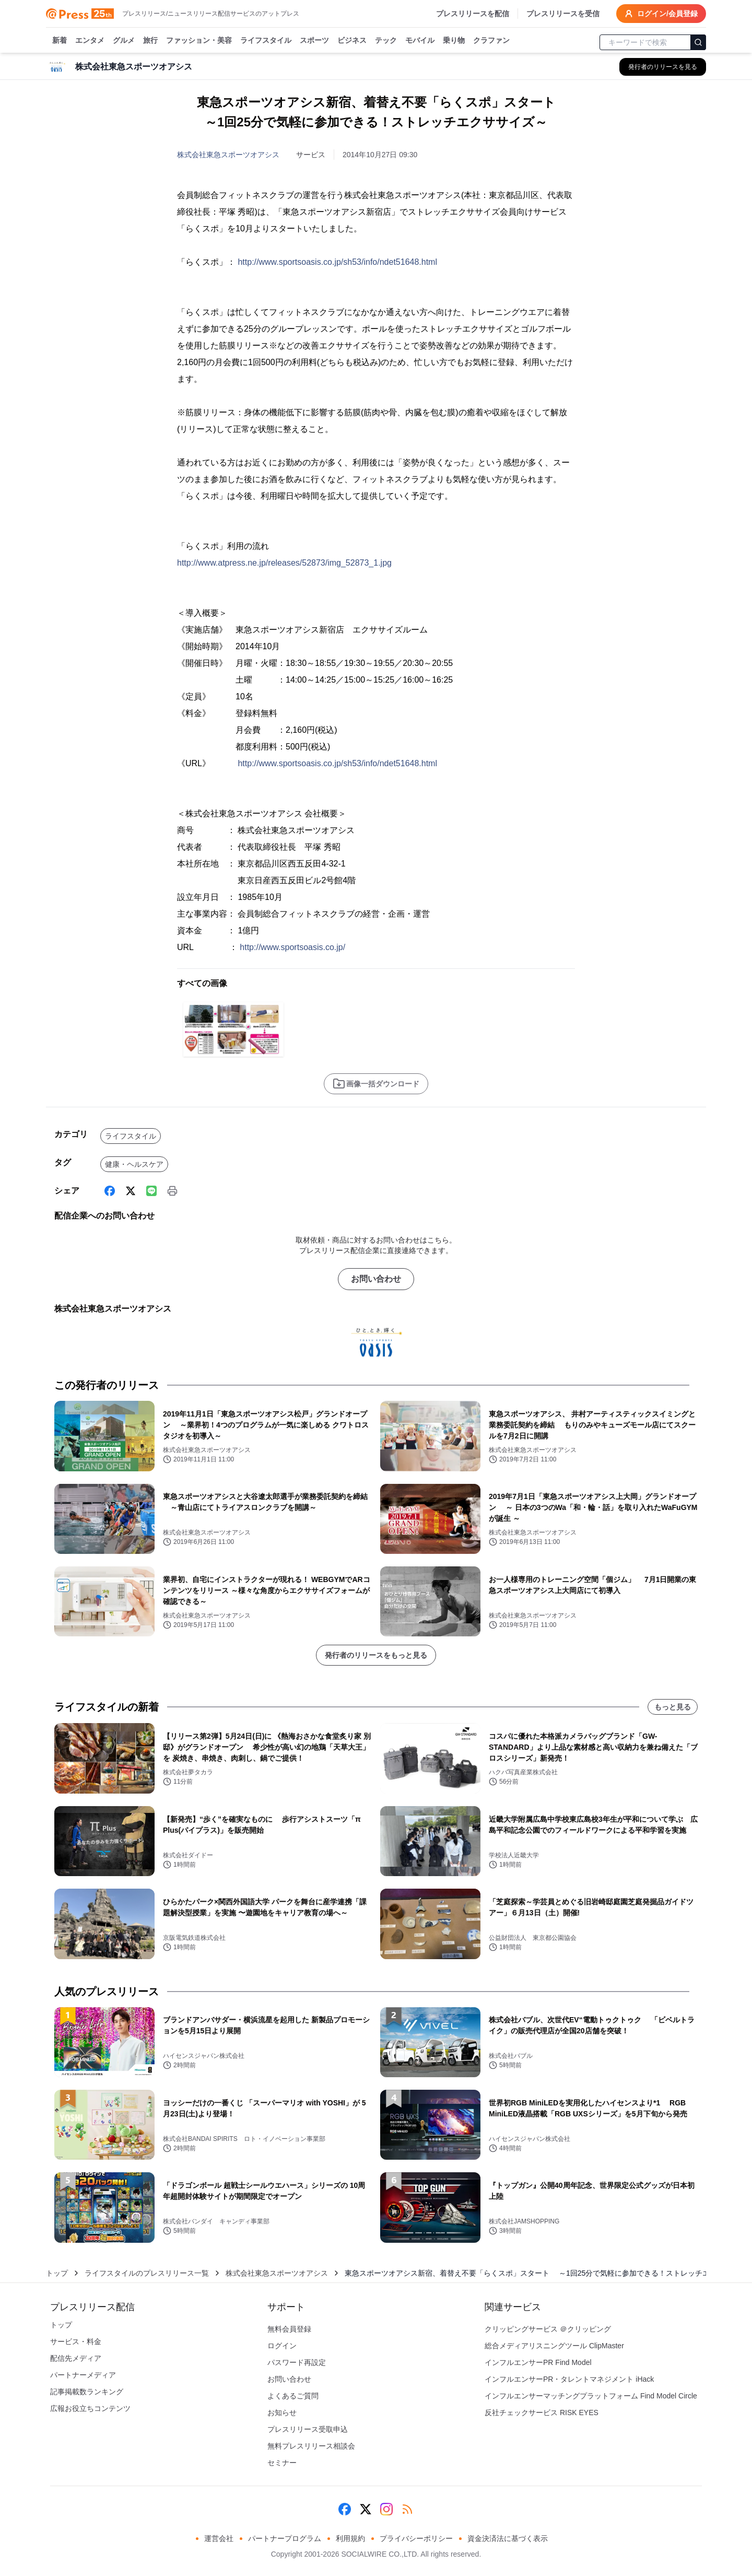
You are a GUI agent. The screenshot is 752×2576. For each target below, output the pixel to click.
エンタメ (89, 40)
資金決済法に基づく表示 (507, 2538)
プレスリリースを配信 (472, 13)
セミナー (282, 2462)
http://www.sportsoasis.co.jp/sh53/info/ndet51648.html (337, 261)
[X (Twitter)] (130, 1191)
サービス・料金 (75, 2341)
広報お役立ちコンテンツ (90, 2408)
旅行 (150, 40)
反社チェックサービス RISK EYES (541, 2412)
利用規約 (350, 2538)
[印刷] (172, 1191)
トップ (57, 2273)
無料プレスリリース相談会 (311, 2446)
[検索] (698, 42)
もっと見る (672, 1707)
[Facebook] (109, 1191)
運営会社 (218, 2538)
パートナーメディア (83, 2375)
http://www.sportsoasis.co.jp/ (292, 947)
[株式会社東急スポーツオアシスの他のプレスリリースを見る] (662, 67)
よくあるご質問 (293, 2396)
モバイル (419, 40)
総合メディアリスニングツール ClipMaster (554, 2345)
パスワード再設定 (296, 2362)
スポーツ (314, 40)
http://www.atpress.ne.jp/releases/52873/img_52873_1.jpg (284, 562)
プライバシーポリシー (416, 2538)
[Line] (151, 1191)
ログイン (282, 2345)
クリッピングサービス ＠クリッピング (548, 2329)
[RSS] (407, 2509)
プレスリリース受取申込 (307, 2429)
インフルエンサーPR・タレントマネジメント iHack (569, 2379)
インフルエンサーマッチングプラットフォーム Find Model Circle (591, 2396)
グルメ (124, 40)
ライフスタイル (265, 40)
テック (386, 40)
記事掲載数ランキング (86, 2391)
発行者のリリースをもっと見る (376, 1655)
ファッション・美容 (199, 40)
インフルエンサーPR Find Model (538, 2362)
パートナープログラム (284, 2538)
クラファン (491, 40)
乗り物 (454, 40)
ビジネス (352, 40)
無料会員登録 (289, 2329)
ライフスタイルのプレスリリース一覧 (147, 2273)
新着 (59, 40)
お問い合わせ (376, 1278)
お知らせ (282, 2412)
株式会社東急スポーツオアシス (228, 154)
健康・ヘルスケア (134, 1164)
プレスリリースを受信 (563, 13)
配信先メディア (75, 2358)
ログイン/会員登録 (661, 13)
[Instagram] (386, 2509)
